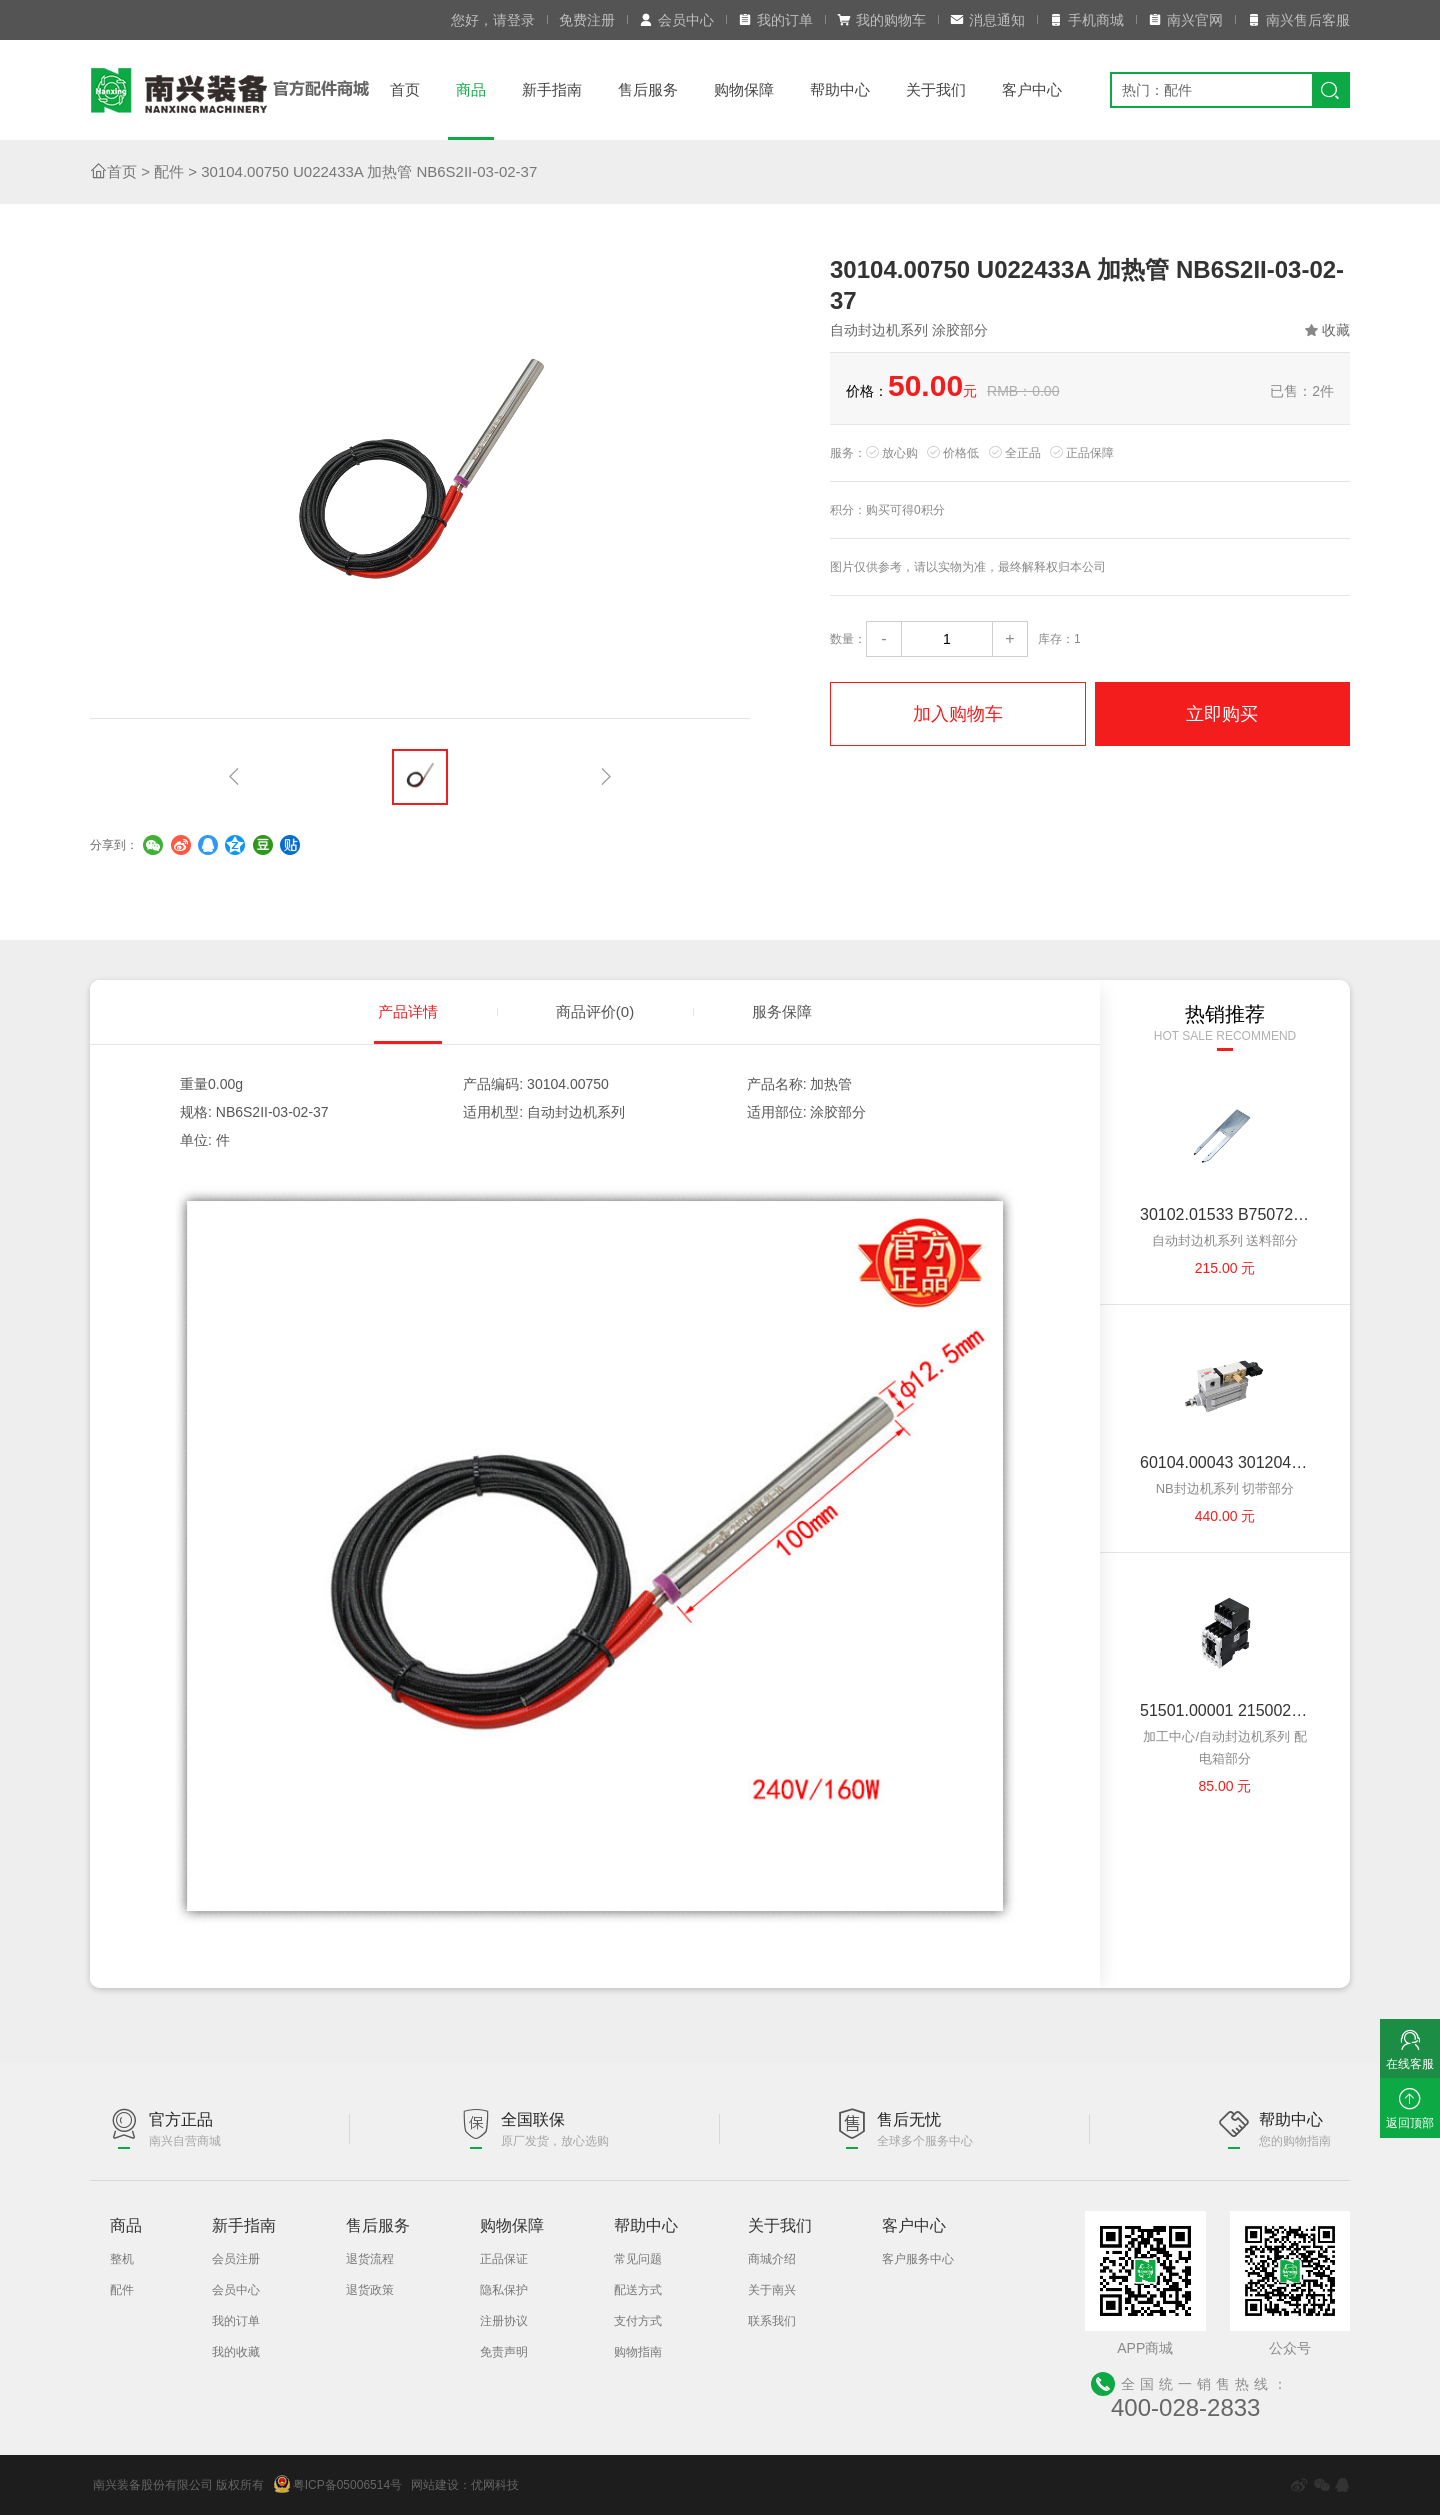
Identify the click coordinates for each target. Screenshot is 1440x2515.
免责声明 (504, 2352)
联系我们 (772, 2321)
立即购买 (1222, 714)
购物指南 (638, 2352)
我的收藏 (236, 2352)
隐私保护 (504, 2290)
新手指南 (552, 89)
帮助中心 (840, 89)
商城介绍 (772, 2259)
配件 (169, 171)
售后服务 (648, 89)
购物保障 (744, 89)
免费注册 (587, 20)
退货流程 (370, 2259)
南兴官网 (1185, 20)
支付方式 (638, 2321)
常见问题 (638, 2259)
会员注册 (236, 2259)
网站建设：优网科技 (465, 2485)
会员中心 (676, 20)
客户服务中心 (918, 2259)
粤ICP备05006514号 (338, 2484)
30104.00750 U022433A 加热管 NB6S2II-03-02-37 (369, 171)
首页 (405, 89)
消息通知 (987, 20)
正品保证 (504, 2259)
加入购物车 (958, 714)
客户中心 (1032, 89)
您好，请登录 (493, 20)
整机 (122, 2259)
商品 (471, 89)
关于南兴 (772, 2290)
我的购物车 (881, 20)
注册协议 (504, 2321)
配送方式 (638, 2290)
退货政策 (370, 2290)
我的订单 (775, 20)
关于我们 (936, 89)
